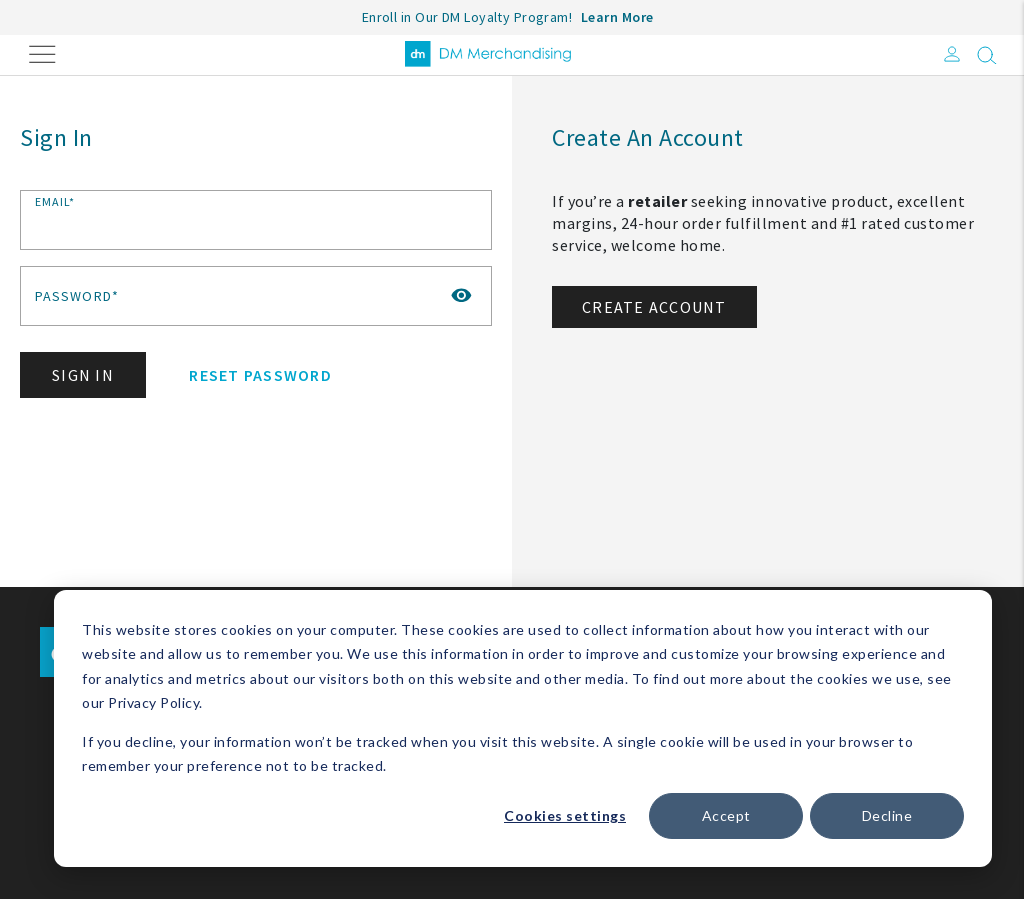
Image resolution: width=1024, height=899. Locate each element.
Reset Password (260, 375)
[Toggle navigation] (42, 52)
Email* (55, 201)
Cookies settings (565, 815)
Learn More (617, 17)
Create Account (654, 307)
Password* (77, 296)
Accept (726, 815)
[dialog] (523, 728)
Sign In (83, 375)
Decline (887, 815)
